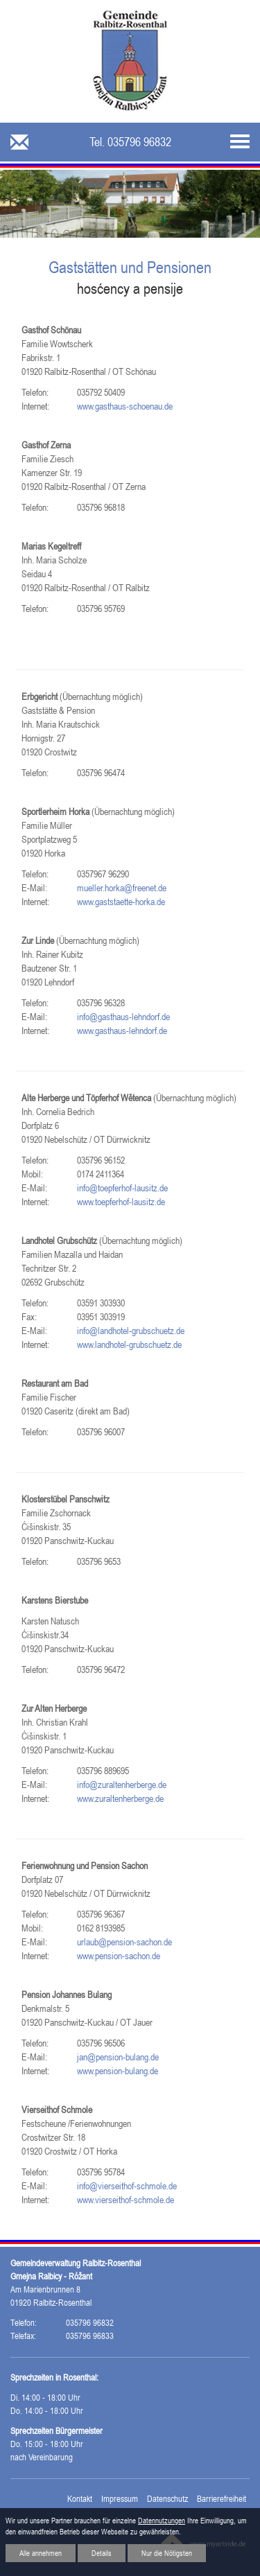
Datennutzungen (161, 2520)
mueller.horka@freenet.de (121, 887)
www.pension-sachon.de (118, 1955)
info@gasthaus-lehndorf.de (123, 1016)
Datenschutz (167, 2499)
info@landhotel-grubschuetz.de (130, 1330)
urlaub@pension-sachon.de (124, 1941)
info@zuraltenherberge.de (121, 1784)
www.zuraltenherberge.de (120, 1798)
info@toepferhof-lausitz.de (122, 1187)
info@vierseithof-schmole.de (127, 2185)
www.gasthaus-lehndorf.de (122, 1030)
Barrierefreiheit (221, 2499)
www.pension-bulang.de (117, 2070)
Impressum (119, 2499)
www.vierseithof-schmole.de (125, 2199)
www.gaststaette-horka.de (121, 901)
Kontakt (79, 2499)
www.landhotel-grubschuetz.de (129, 1344)
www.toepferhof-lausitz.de (121, 1201)
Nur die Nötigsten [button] (166, 2553)
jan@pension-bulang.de (118, 2056)
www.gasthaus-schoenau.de (125, 406)
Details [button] (102, 2553)
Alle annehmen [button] (40, 2553)
